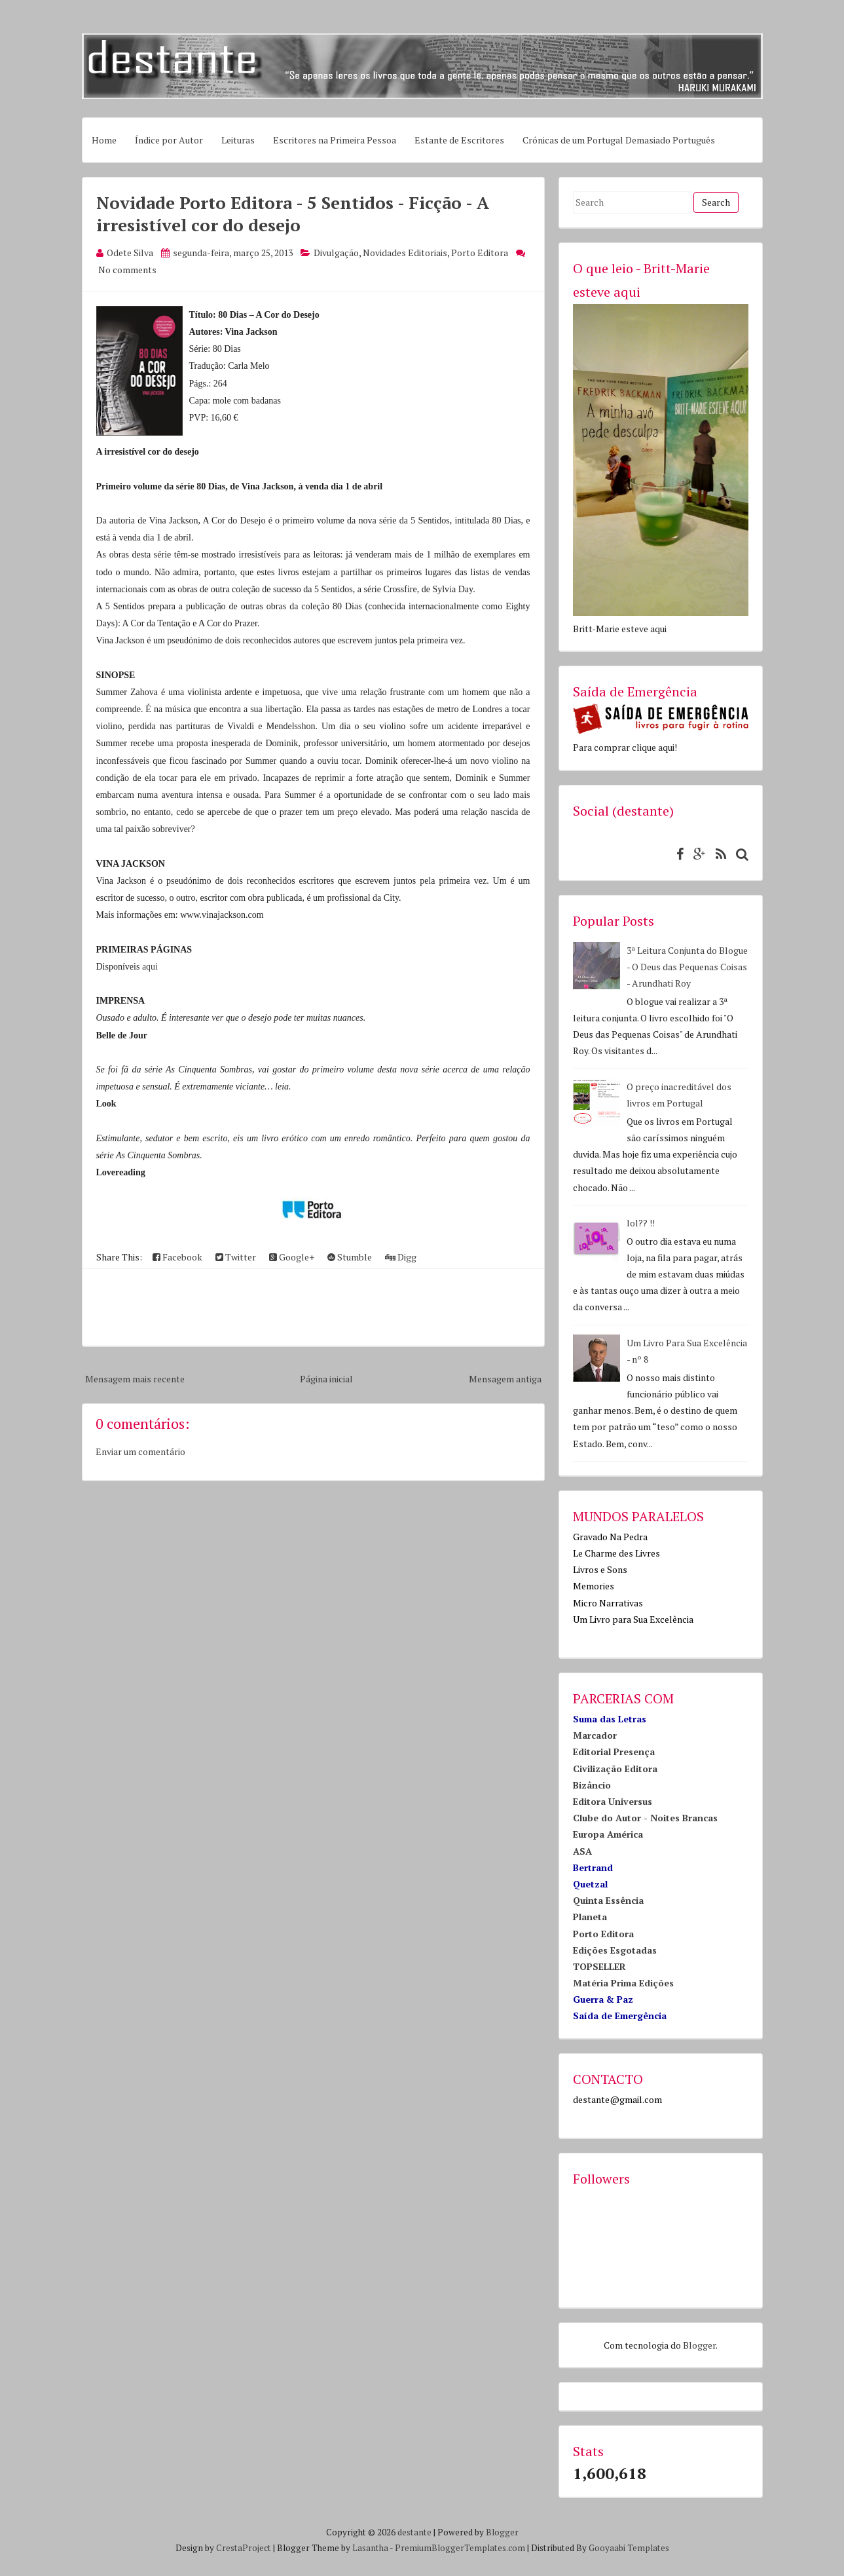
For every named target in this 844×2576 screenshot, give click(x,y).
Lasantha (370, 2548)
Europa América (608, 1834)
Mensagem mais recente (135, 1379)
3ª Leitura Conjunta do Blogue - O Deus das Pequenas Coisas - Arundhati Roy (687, 966)
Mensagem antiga (505, 1379)
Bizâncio (592, 1785)
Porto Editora (479, 252)
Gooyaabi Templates (629, 2548)
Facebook (177, 1257)
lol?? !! (641, 1223)
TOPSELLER (599, 1966)
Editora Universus (612, 1801)
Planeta (590, 1916)
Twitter (235, 1257)
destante (414, 2532)
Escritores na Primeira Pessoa (334, 140)
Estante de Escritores (459, 140)
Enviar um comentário (140, 1451)
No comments (127, 269)
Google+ (291, 1257)
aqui (150, 967)
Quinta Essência (608, 1900)
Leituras (238, 140)
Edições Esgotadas (615, 1950)
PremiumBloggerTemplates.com (460, 2548)
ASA (582, 1851)
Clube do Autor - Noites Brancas (645, 1817)
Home (104, 140)
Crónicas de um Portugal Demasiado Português (619, 140)
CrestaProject (243, 2548)
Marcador (595, 1735)
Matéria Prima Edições (623, 1983)
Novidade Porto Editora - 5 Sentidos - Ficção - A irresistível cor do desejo (292, 213)
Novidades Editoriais (405, 252)
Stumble (349, 1257)
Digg (400, 1257)
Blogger (699, 2345)
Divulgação (336, 252)
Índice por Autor (169, 140)
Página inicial (326, 1379)
